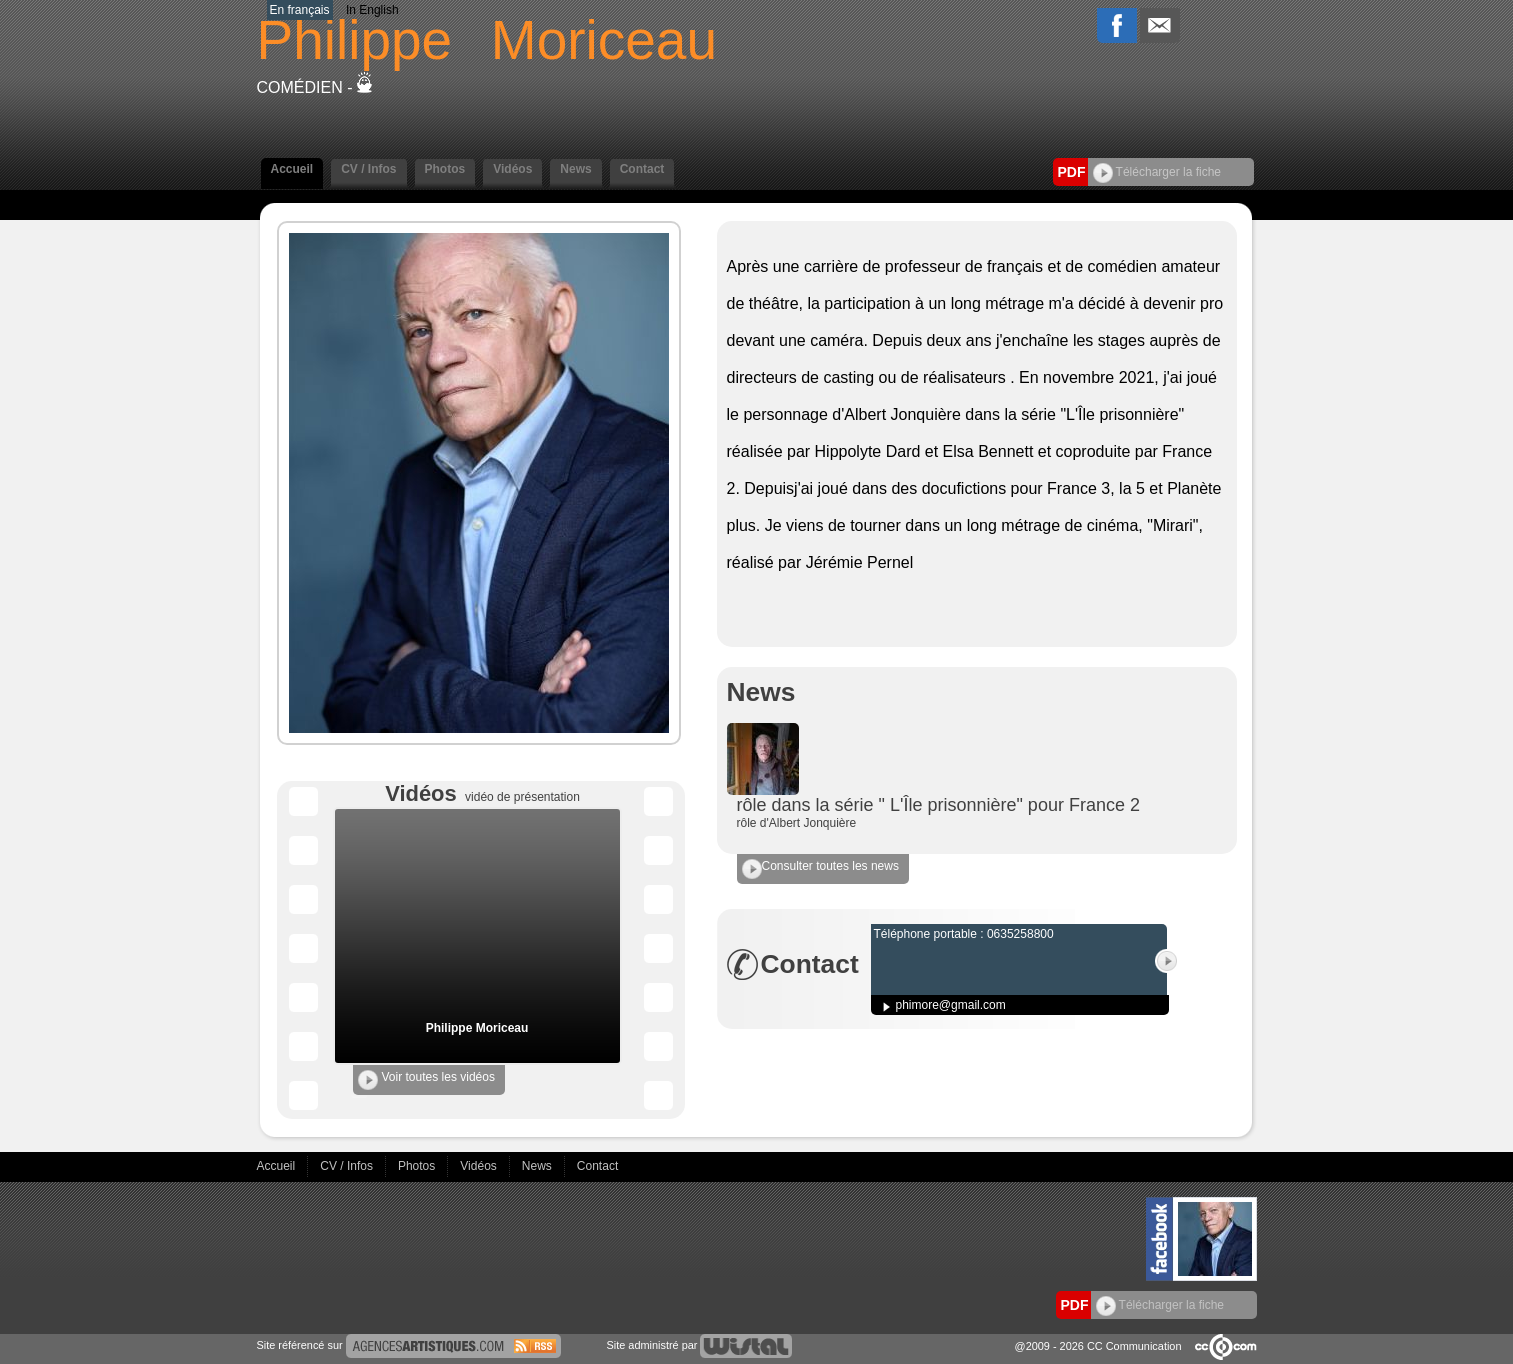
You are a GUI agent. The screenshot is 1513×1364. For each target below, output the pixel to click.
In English (372, 10)
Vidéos (512, 169)
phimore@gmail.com (951, 1005)
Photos (445, 169)
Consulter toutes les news (820, 869)
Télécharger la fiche (1157, 172)
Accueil (292, 169)
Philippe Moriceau (477, 1028)
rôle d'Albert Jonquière (797, 823)
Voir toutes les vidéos (426, 1080)
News (575, 169)
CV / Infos (368, 169)
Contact (642, 169)
